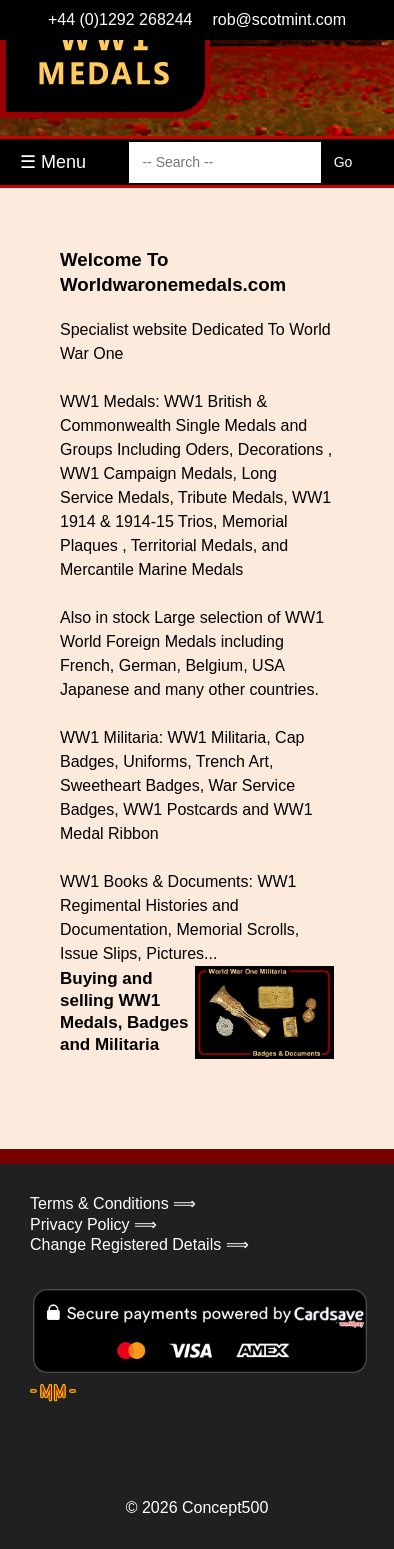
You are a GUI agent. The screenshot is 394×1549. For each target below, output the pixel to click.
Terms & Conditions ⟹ (113, 1203)
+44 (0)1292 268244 (120, 19)
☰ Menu (53, 162)
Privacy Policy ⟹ (93, 1224)
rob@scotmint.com (279, 19)
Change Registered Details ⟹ (139, 1244)
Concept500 (225, 1507)
